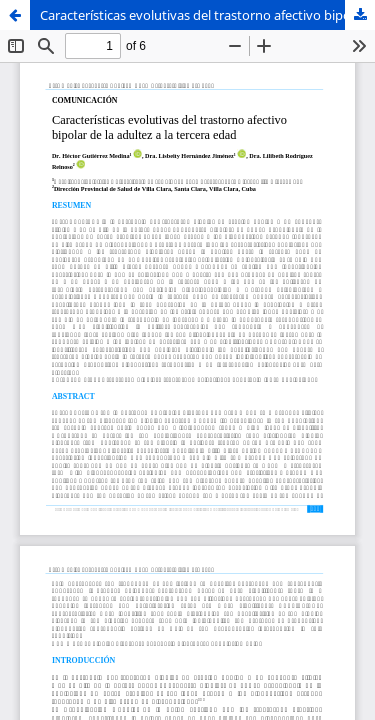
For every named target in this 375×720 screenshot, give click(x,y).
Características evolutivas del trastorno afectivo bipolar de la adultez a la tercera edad (207, 15)
